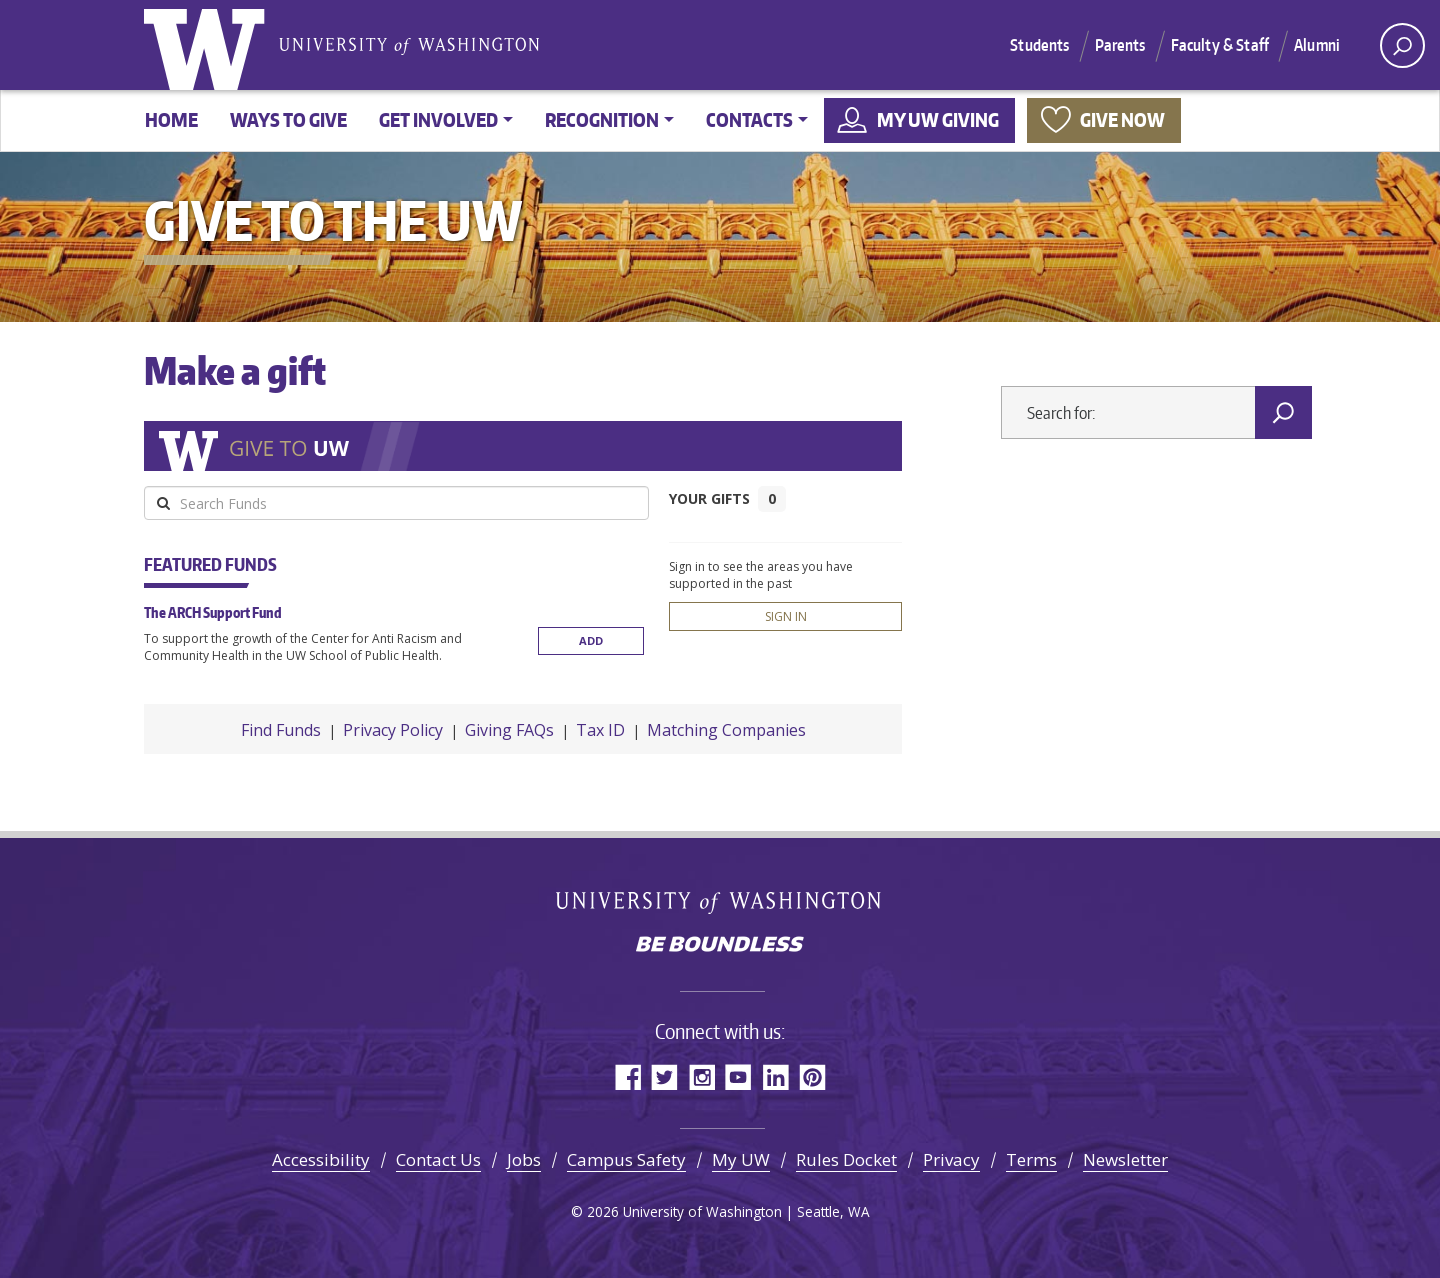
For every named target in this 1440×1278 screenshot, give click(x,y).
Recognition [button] (602, 119)
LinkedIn (775, 1076)
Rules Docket (846, 1159)
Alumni (1317, 45)
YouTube (738, 1076)
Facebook (627, 1076)
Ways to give (288, 119)
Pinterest (812, 1076)
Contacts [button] (749, 119)
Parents (1120, 45)
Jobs (524, 1159)
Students (1039, 45)
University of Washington (209, 45)
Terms (1031, 1159)
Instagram (701, 1076)
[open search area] (1402, 45)
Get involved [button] (438, 119)
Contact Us (438, 1159)
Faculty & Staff (1220, 45)
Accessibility (321, 1159)
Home (171, 119)
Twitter (664, 1076)
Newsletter (1125, 1159)
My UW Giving (938, 119)
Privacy (951, 1159)
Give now (1122, 119)
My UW (741, 1159)
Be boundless (720, 946)
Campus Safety (626, 1159)
